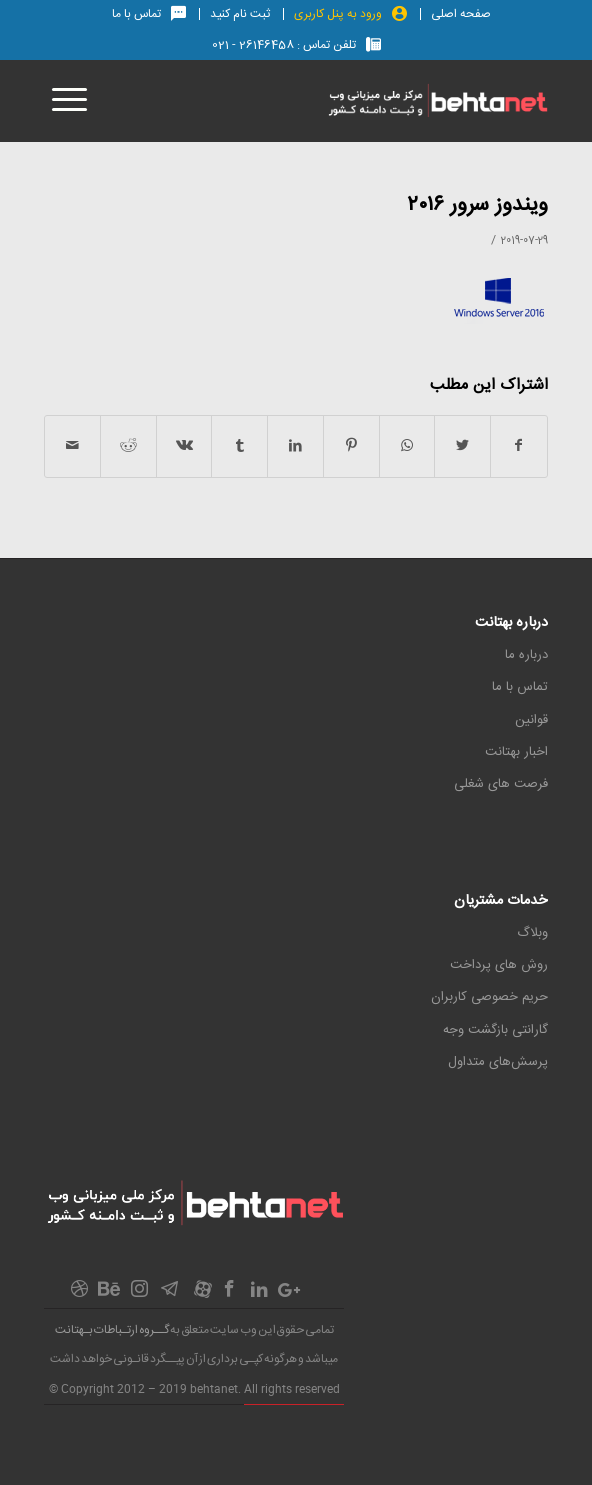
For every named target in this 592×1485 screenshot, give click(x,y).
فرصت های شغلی (501, 784)
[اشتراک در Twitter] (462, 446)
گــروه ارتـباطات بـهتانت (112, 1330)
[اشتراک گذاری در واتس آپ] (407, 446)
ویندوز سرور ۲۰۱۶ (477, 205)
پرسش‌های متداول (498, 1062)
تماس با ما (520, 687)
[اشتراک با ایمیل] (72, 446)
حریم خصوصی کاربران (489, 997)
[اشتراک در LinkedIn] (295, 446)
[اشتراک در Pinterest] (351, 446)
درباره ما (526, 655)
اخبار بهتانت (516, 752)
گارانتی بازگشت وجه (495, 1030)
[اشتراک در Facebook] (519, 446)
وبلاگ (532, 933)
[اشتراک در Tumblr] (239, 446)
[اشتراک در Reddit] (128, 446)
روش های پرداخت (499, 965)
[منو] (65, 101)
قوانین (531, 720)
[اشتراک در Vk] (184, 446)
